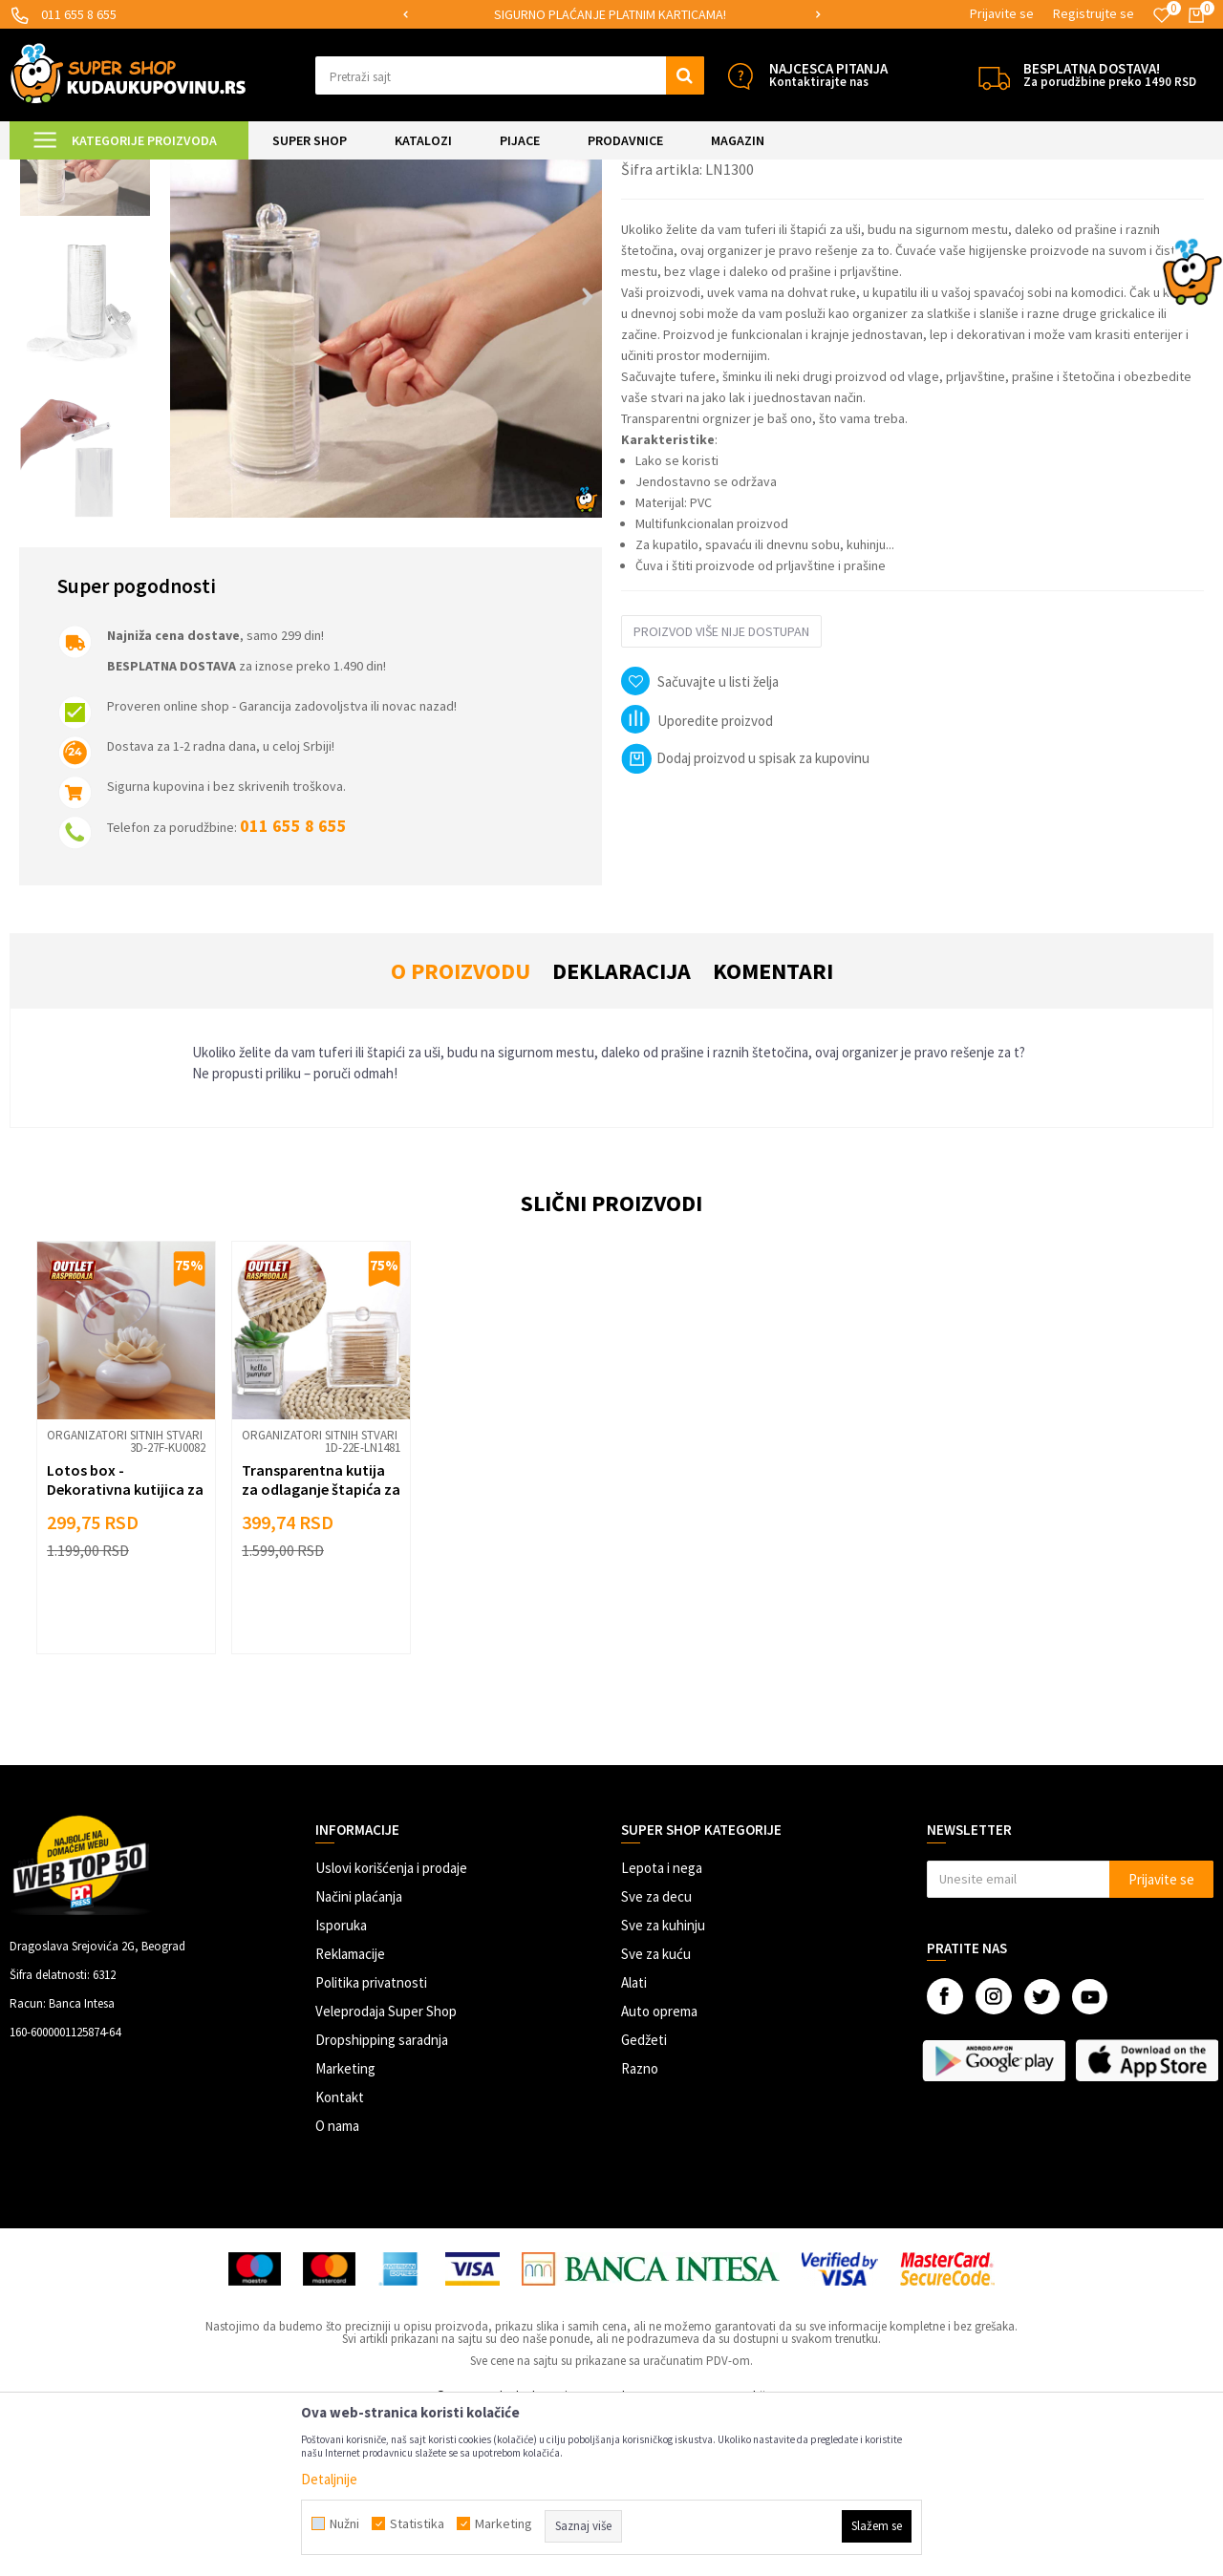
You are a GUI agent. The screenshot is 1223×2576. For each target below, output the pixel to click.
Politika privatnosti (371, 2142)
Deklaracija (621, 1130)
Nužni (344, 2523)
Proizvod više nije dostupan (721, 790)
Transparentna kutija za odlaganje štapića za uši (321, 1648)
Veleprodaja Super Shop (386, 2170)
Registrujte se (1093, 13)
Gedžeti (644, 2199)
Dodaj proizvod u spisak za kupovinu (745, 917)
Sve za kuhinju (663, 2084)
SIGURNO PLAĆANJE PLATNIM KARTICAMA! (610, 14)
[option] (612, 15)
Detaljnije (329, 2479)
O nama (337, 2285)
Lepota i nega (661, 2027)
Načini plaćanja (358, 2056)
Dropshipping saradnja (381, 2199)
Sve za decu (656, 2056)
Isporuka (341, 2084)
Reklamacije (350, 2113)
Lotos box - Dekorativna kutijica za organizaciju (125, 1648)
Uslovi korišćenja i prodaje (391, 2027)
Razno (639, 2228)
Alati (634, 2142)
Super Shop (142, 171)
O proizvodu (460, 1130)
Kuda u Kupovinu (54, 171)
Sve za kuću (656, 2113)
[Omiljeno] (1161, 15)
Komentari (773, 1130)
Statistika (417, 2523)
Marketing (345, 2228)
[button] (509, 75)
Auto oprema (659, 2170)
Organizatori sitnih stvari (353, 171)
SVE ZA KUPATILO (230, 171)
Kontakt (339, 2256)
